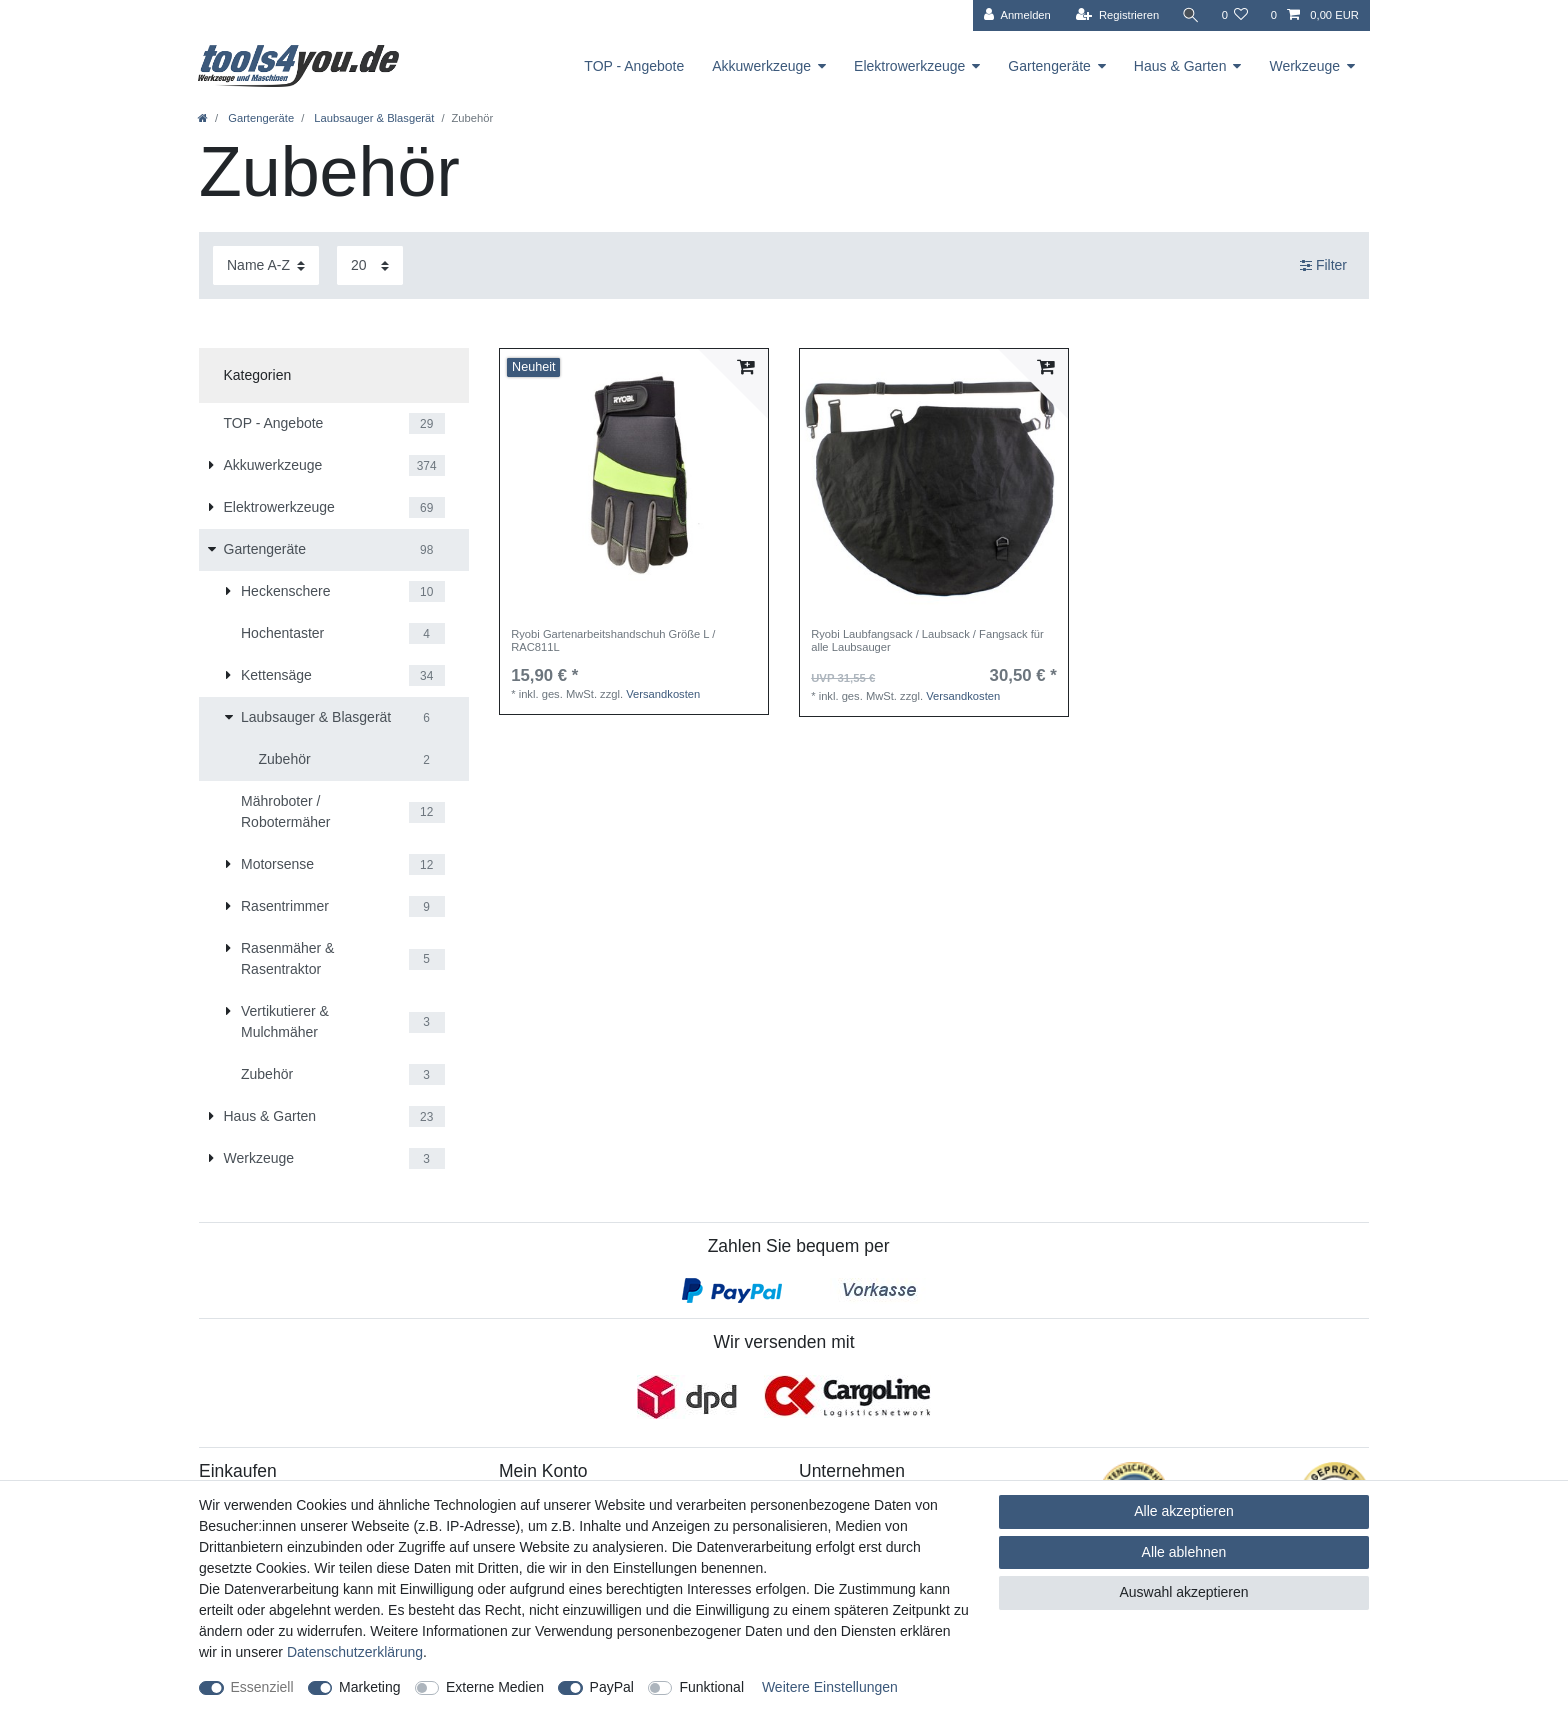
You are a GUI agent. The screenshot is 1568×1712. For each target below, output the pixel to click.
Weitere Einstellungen (830, 1687)
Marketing (369, 1687)
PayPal (612, 1687)
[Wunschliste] (1234, 15)
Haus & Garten (1180, 66)
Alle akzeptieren (1184, 1511)
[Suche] (1190, 15)
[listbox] (634, 483)
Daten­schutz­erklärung (355, 1652)
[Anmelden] (1017, 15)
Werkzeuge (1304, 66)
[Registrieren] (1117, 15)
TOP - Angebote (634, 66)
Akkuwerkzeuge (761, 66)
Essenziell (262, 1687)
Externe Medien (495, 1687)
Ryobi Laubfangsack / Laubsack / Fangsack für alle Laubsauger (927, 640)
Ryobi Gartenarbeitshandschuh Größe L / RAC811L (613, 640)
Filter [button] (1323, 266)
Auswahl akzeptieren (1183, 1592)
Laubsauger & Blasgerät (372, 118)
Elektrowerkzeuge (909, 66)
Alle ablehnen (1184, 1552)
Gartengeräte (1049, 66)
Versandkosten (663, 694)
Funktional (711, 1687)
